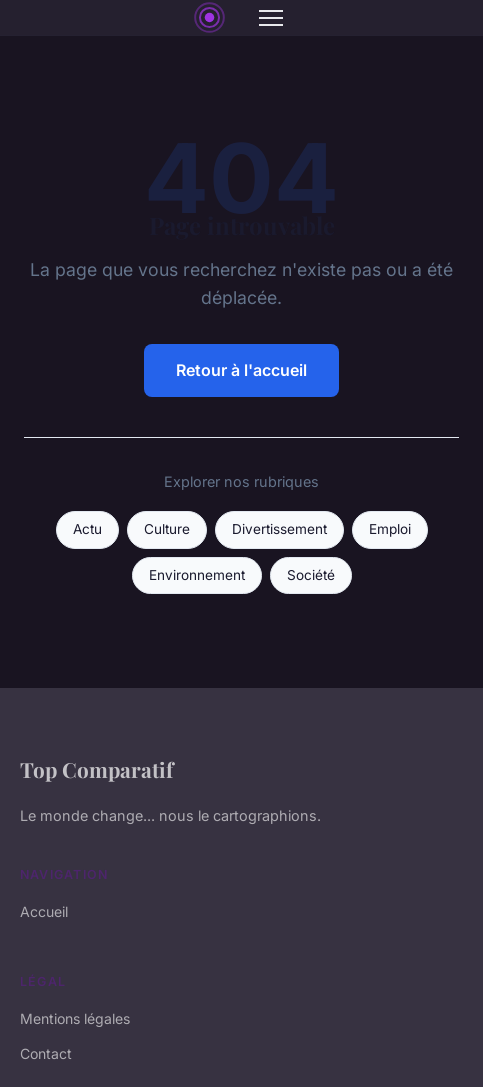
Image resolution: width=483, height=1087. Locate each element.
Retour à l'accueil (241, 370)
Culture (167, 529)
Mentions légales (75, 1018)
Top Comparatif (96, 769)
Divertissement (279, 529)
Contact (46, 1053)
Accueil (44, 911)
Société (311, 575)
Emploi (390, 529)
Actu (87, 529)
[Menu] (271, 18)
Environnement (197, 575)
